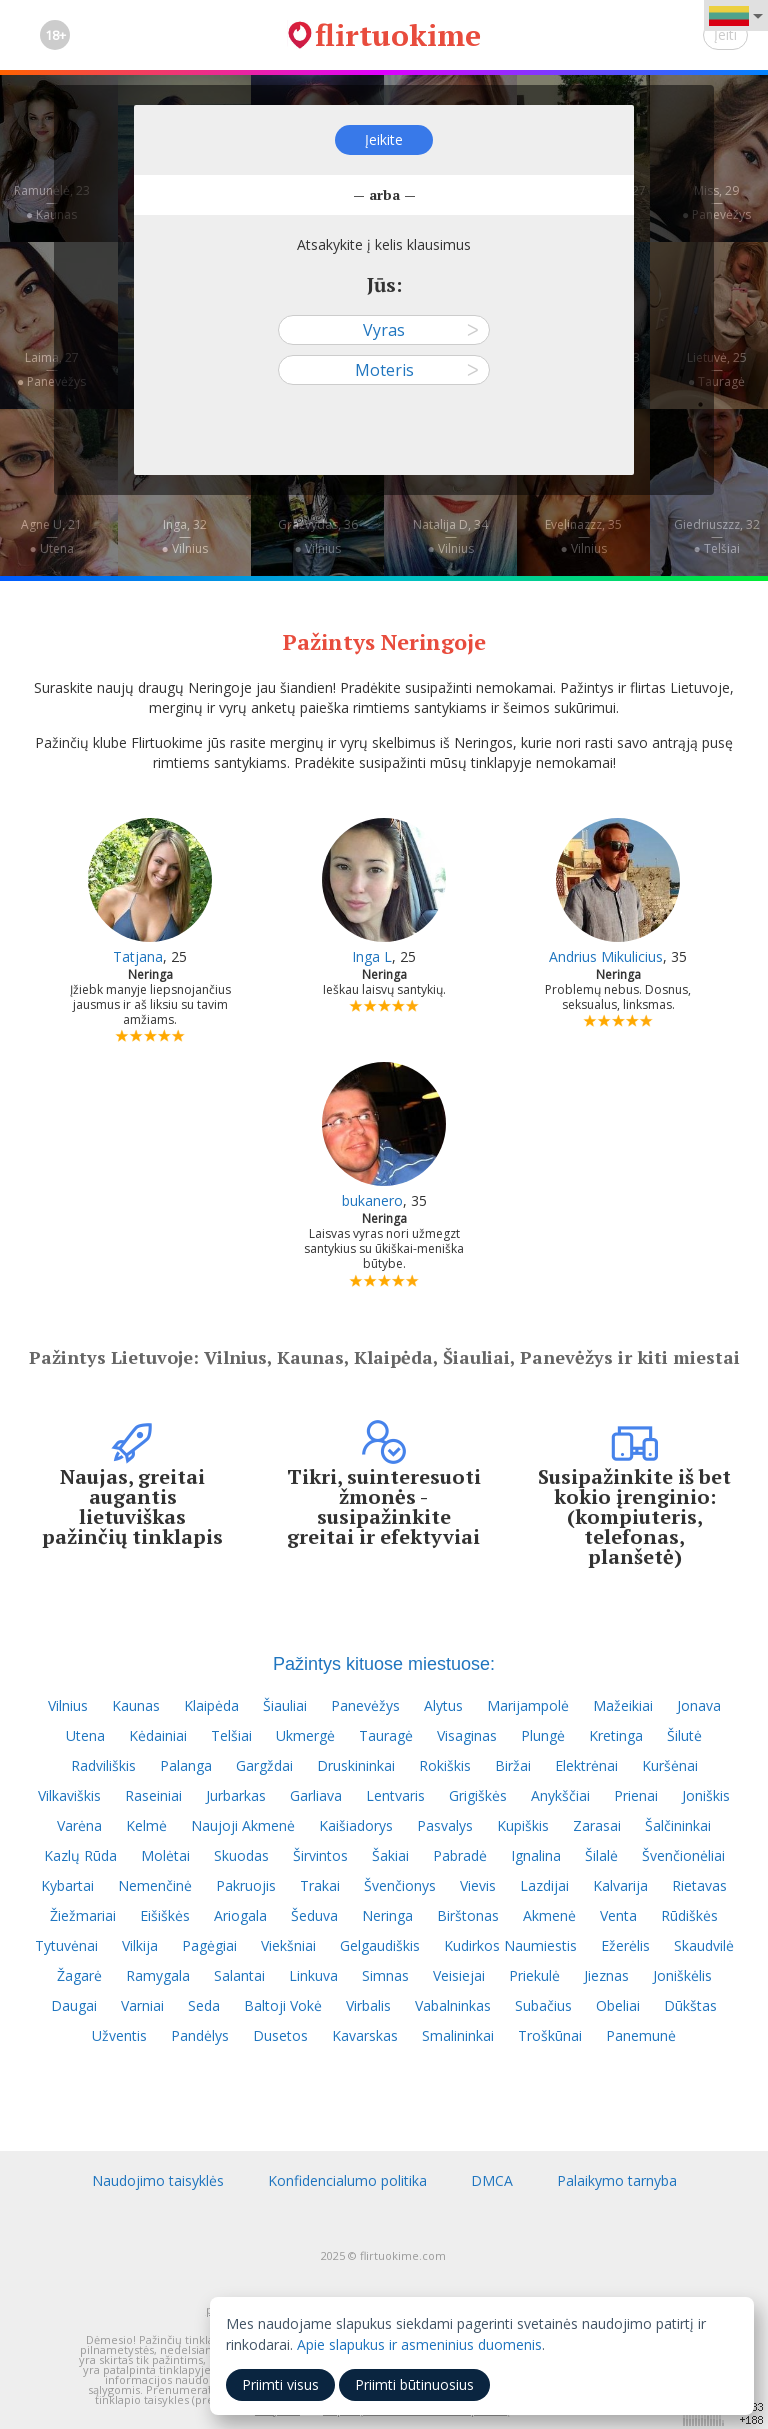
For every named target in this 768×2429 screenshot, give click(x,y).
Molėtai (165, 1855)
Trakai (320, 1885)
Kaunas (136, 1705)
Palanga (186, 1765)
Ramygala (158, 1975)
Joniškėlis (682, 1975)
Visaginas (467, 1735)
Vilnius (68, 1705)
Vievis (478, 1885)
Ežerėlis (625, 1945)
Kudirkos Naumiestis (510, 1945)
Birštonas (468, 1915)
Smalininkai (458, 2035)
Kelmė (146, 1825)
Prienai (636, 1795)
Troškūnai (550, 2035)
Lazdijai (544, 1885)
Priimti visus (280, 2384)
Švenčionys (400, 1885)
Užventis (119, 2035)
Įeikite (384, 139)
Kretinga (616, 1735)
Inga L (372, 956)
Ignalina (536, 1855)
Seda (204, 2005)
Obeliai (618, 2005)
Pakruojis (246, 1885)
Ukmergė (305, 1735)
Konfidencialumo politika (347, 2180)
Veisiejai (459, 1975)
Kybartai (67, 1885)
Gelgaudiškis (380, 1945)
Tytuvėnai (66, 1945)
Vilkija (140, 1945)
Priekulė (534, 1975)
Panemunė (641, 2035)
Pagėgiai (209, 1945)
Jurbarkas (236, 1795)
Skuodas (241, 1855)
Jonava (699, 1705)
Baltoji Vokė (283, 2005)
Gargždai (264, 1765)
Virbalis (368, 2005)
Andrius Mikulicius (606, 956)
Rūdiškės (689, 1915)
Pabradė (460, 1855)
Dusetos (280, 2035)
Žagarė (79, 1975)
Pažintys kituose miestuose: (384, 1664)
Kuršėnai (670, 1765)
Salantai (239, 1975)
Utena (85, 1735)
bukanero (372, 1200)
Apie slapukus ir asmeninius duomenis (419, 2344)
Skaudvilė (704, 1945)
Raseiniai (153, 1795)
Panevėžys (365, 1705)
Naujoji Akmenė (243, 1825)
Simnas (385, 1975)
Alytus (443, 1705)
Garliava (316, 1795)
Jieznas (606, 1975)
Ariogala (240, 1915)
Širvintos (320, 1855)
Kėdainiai (158, 1735)
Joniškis (706, 1795)
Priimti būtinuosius (414, 2384)
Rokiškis (445, 1765)
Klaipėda (211, 1705)
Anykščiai (560, 1795)
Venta (618, 1915)
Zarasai (597, 1825)
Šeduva (314, 1915)
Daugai (74, 2005)
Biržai (513, 1765)
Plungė (543, 1735)
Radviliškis (103, 1765)
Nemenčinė (155, 1885)
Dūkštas (690, 2005)
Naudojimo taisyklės (158, 2180)
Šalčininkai (678, 1825)
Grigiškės (478, 1795)
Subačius (543, 2005)
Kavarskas (365, 2035)
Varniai (142, 2005)
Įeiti (725, 34)
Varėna (79, 1825)
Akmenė (549, 1915)
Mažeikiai (623, 1705)
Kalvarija (620, 1885)
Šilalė (601, 1855)
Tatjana (138, 956)
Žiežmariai (83, 1915)
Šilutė (684, 1735)
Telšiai (231, 1735)
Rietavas (699, 1885)
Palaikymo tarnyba (617, 2180)
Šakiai (390, 1855)
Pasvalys (445, 1825)
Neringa (387, 1915)
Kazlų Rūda (80, 1855)
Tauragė (386, 1735)
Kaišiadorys (356, 1825)
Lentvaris (395, 1795)
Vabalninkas (453, 2005)
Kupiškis (523, 1825)
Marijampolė (528, 1705)
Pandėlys (200, 2035)
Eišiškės (165, 1915)
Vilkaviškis (69, 1795)
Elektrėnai (586, 1765)
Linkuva (313, 1975)
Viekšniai (288, 1945)
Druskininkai (356, 1765)
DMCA (492, 2180)
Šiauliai (285, 1705)
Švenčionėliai (683, 1855)
